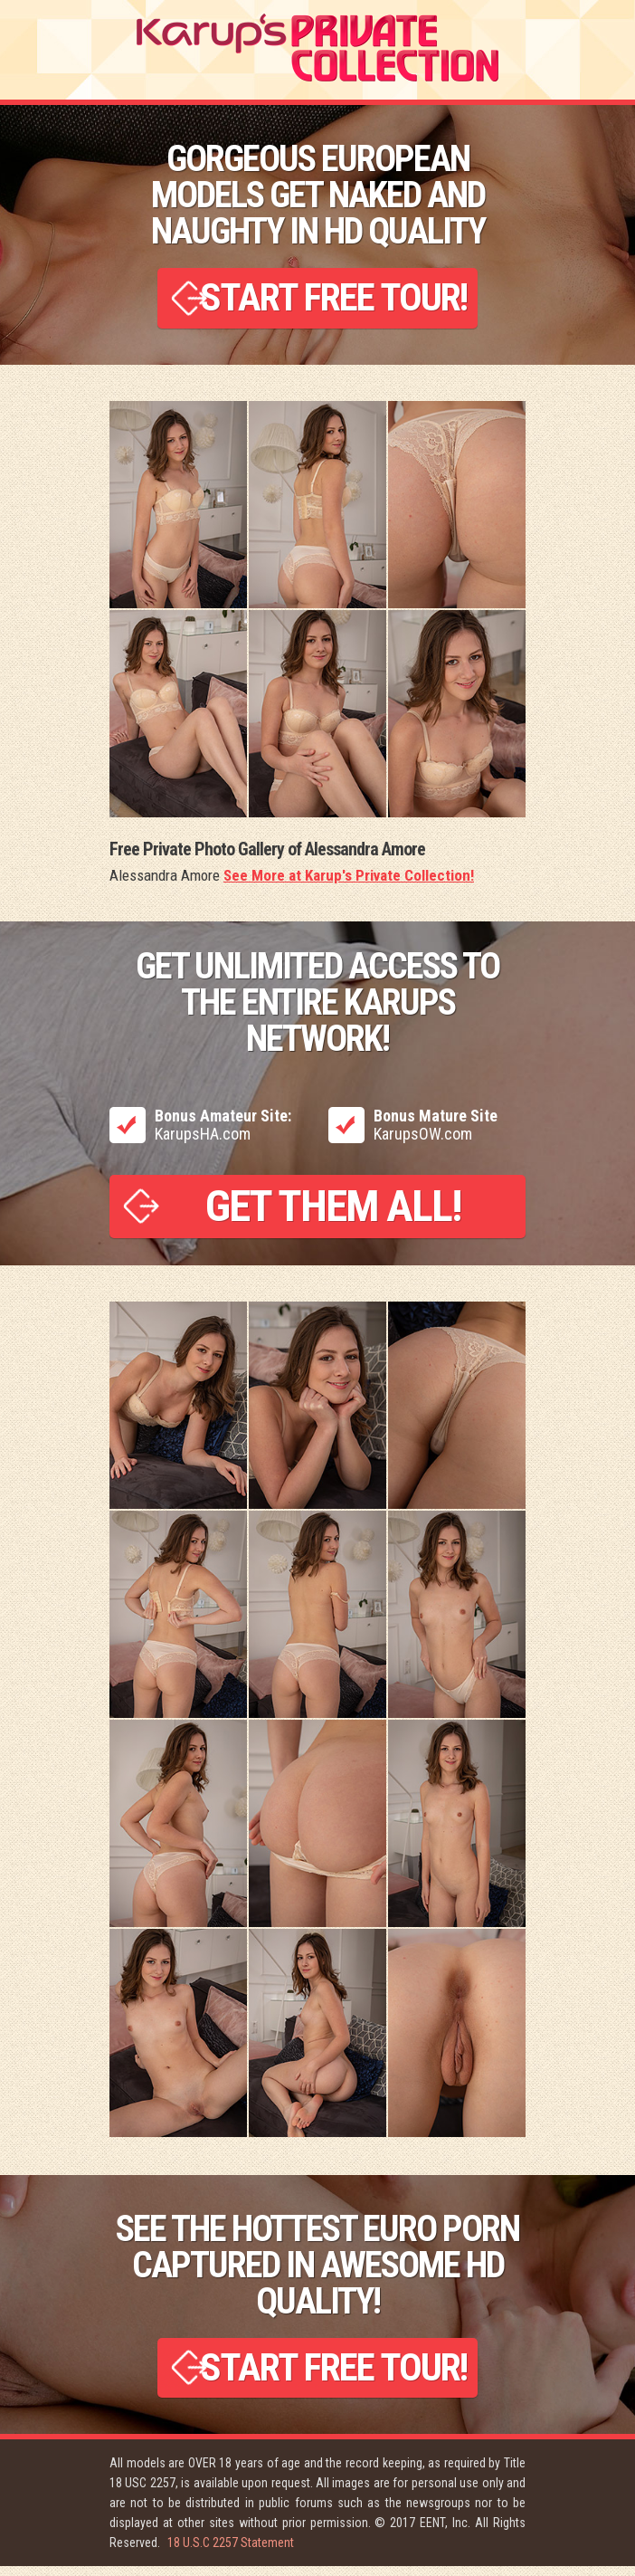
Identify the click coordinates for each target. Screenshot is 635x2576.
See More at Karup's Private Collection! (348, 880)
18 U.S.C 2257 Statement (230, 2552)
